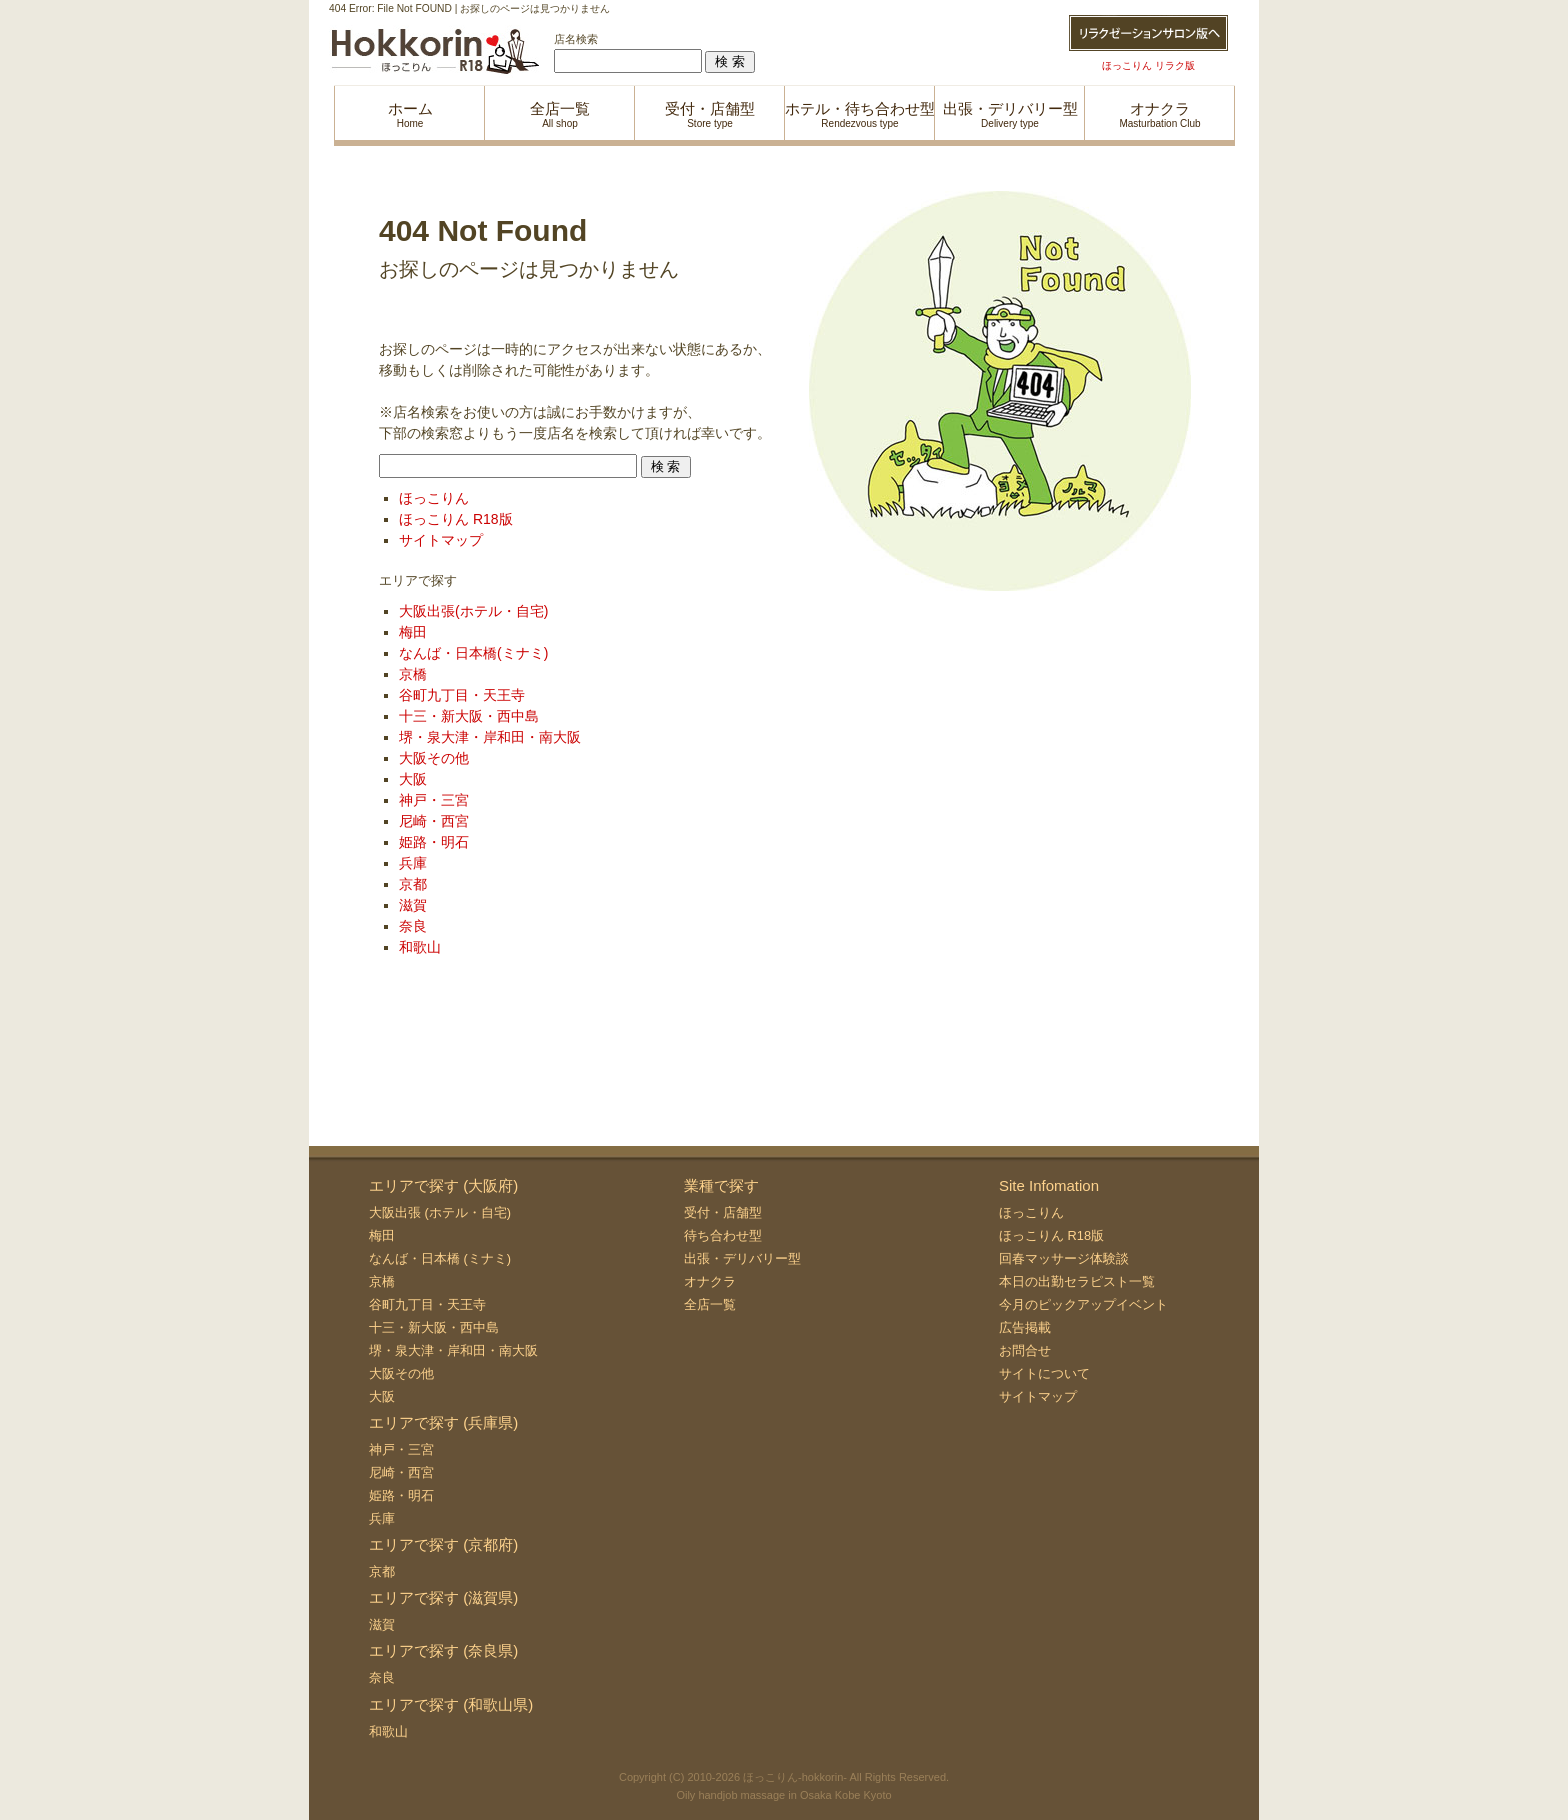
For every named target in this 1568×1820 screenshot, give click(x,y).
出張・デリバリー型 (742, 1258)
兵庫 (413, 863)
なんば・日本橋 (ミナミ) (440, 1258)
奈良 (413, 926)
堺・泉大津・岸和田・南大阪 (490, 737)
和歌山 (420, 947)
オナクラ (710, 1281)
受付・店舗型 (723, 1212)
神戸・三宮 (434, 800)
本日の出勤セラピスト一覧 (1077, 1281)
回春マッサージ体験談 (1064, 1258)
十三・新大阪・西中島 (469, 716)
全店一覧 (710, 1304)
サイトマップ (441, 540)
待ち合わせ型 (723, 1235)
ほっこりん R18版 (456, 519)
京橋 (413, 674)
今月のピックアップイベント (1083, 1304)
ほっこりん (434, 498)
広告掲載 (1025, 1327)
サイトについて (1044, 1373)
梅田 (413, 632)
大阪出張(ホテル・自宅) (473, 611)
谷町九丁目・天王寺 (462, 695)
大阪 (413, 779)
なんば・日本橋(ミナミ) (473, 653)
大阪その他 (434, 758)
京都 (413, 884)
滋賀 (413, 905)
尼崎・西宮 (434, 821)
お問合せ (1025, 1350)
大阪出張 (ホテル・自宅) (440, 1212)
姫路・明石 (434, 842)
